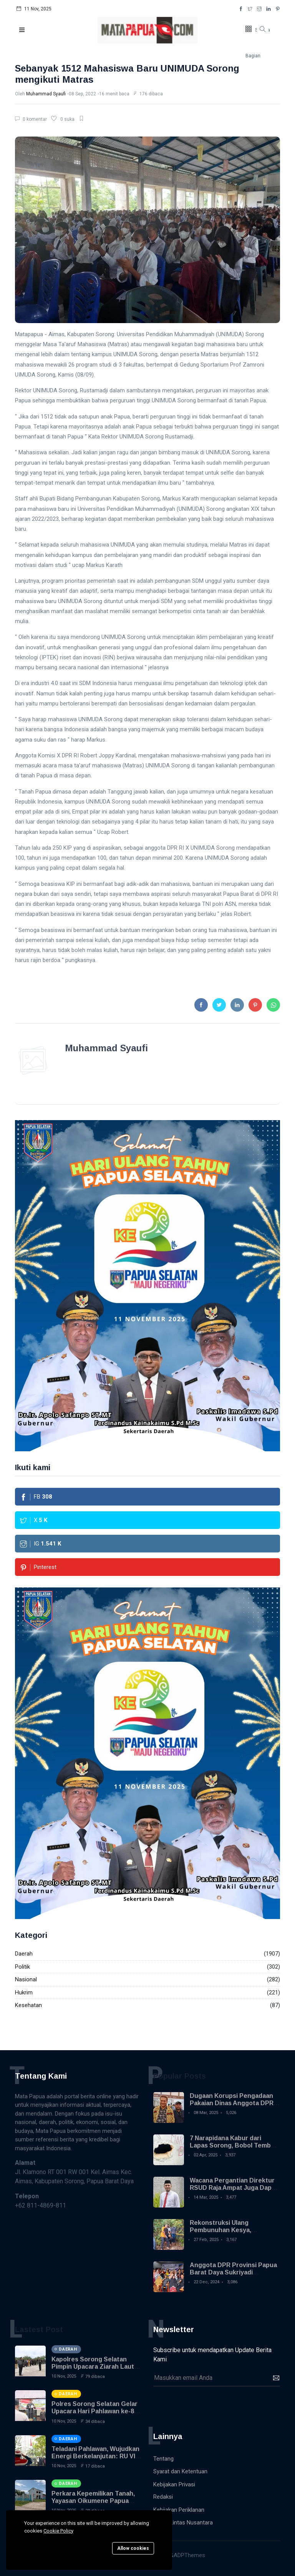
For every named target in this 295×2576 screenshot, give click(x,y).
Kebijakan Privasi (174, 2484)
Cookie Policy (58, 2531)
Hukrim (24, 1992)
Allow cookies (133, 2548)
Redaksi (163, 2496)
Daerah (24, 1953)
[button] (22, 30)
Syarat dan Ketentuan (180, 2471)
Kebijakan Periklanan (178, 2509)
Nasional (26, 1979)
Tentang (163, 2458)
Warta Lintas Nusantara (183, 2522)
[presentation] (211, 2405)
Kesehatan (28, 2005)
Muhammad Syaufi (46, 94)
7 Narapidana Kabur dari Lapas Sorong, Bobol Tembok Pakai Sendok (234, 2145)
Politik (22, 1966)
